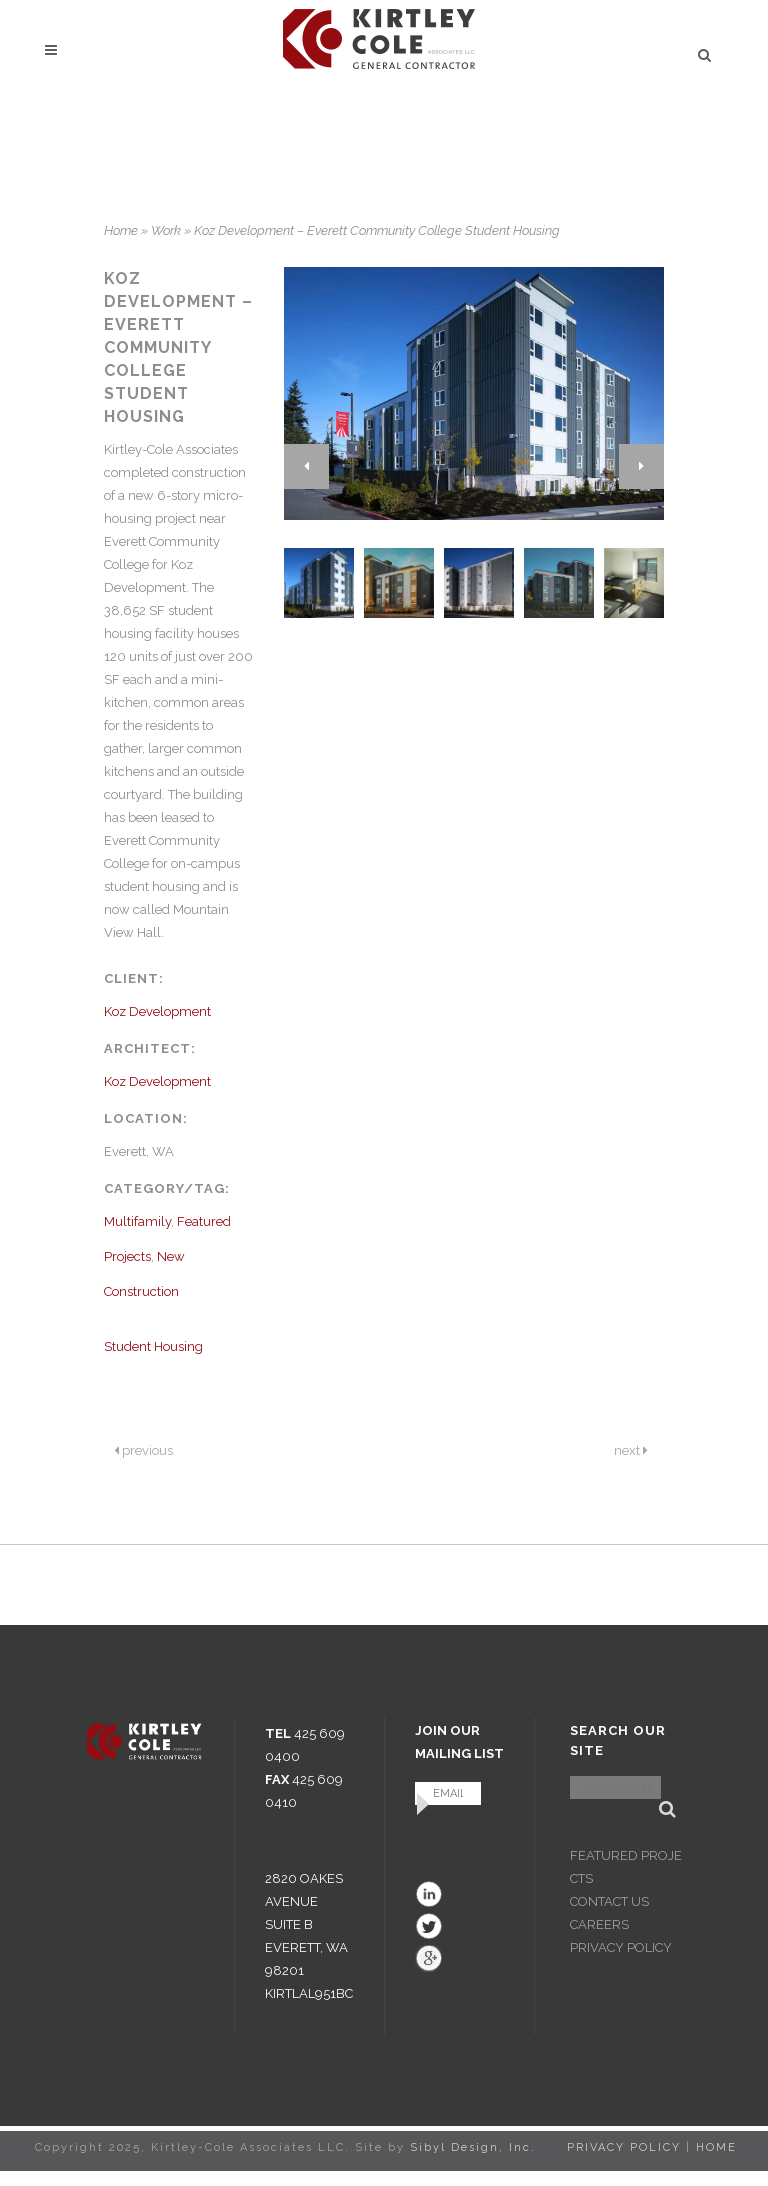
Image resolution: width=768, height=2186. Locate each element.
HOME (716, 2147)
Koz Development (157, 1011)
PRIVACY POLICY (621, 1947)
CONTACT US (609, 1901)
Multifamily (137, 1221)
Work (166, 230)
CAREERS (599, 1924)
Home (121, 230)
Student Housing (153, 1346)
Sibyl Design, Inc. (473, 2147)
